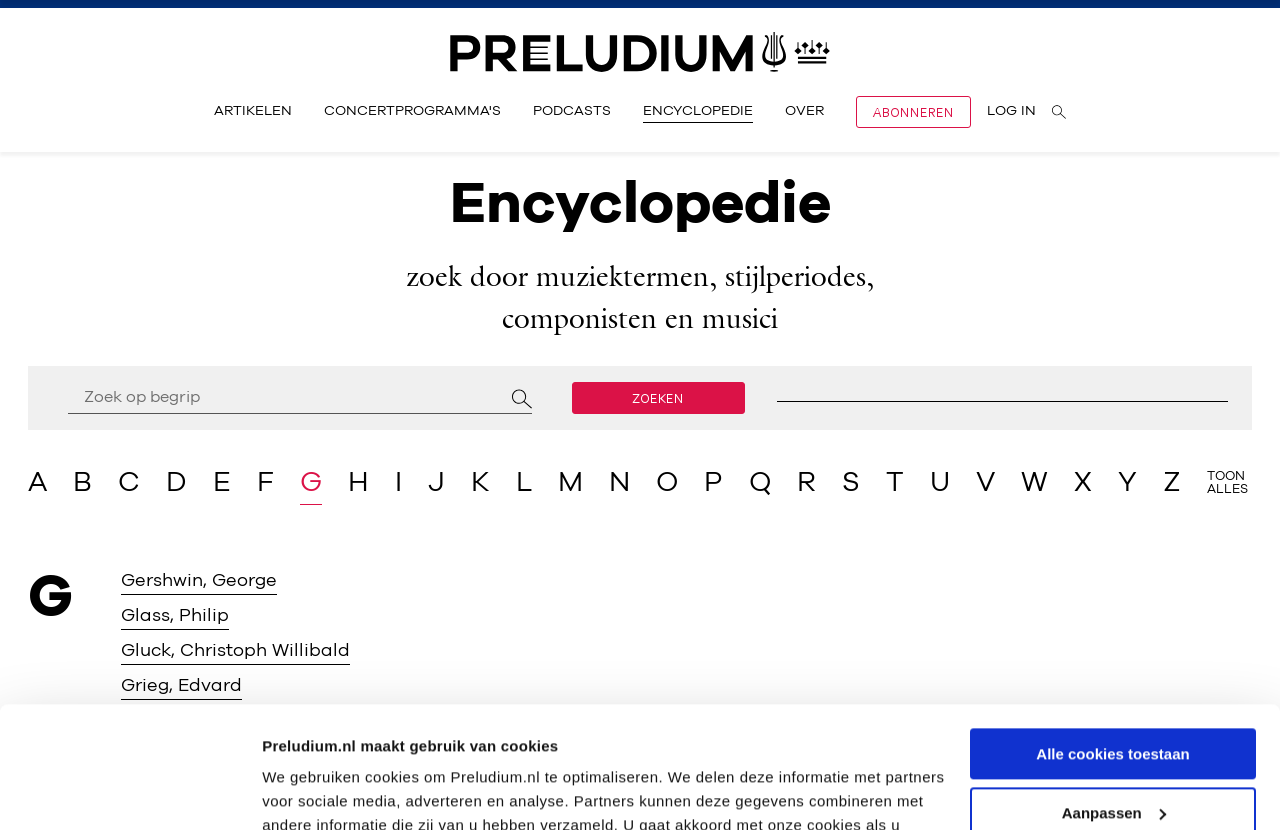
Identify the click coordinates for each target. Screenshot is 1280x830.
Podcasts (572, 111)
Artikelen (253, 111)
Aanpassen (1114, 699)
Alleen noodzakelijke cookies (1113, 757)
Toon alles (1227, 483)
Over (804, 111)
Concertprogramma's (412, 111)
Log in (1011, 111)
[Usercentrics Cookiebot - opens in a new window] (129, 791)
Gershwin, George (199, 581)
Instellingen (304, 790)
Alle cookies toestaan (1112, 640)
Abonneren (913, 112)
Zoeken (658, 398)
